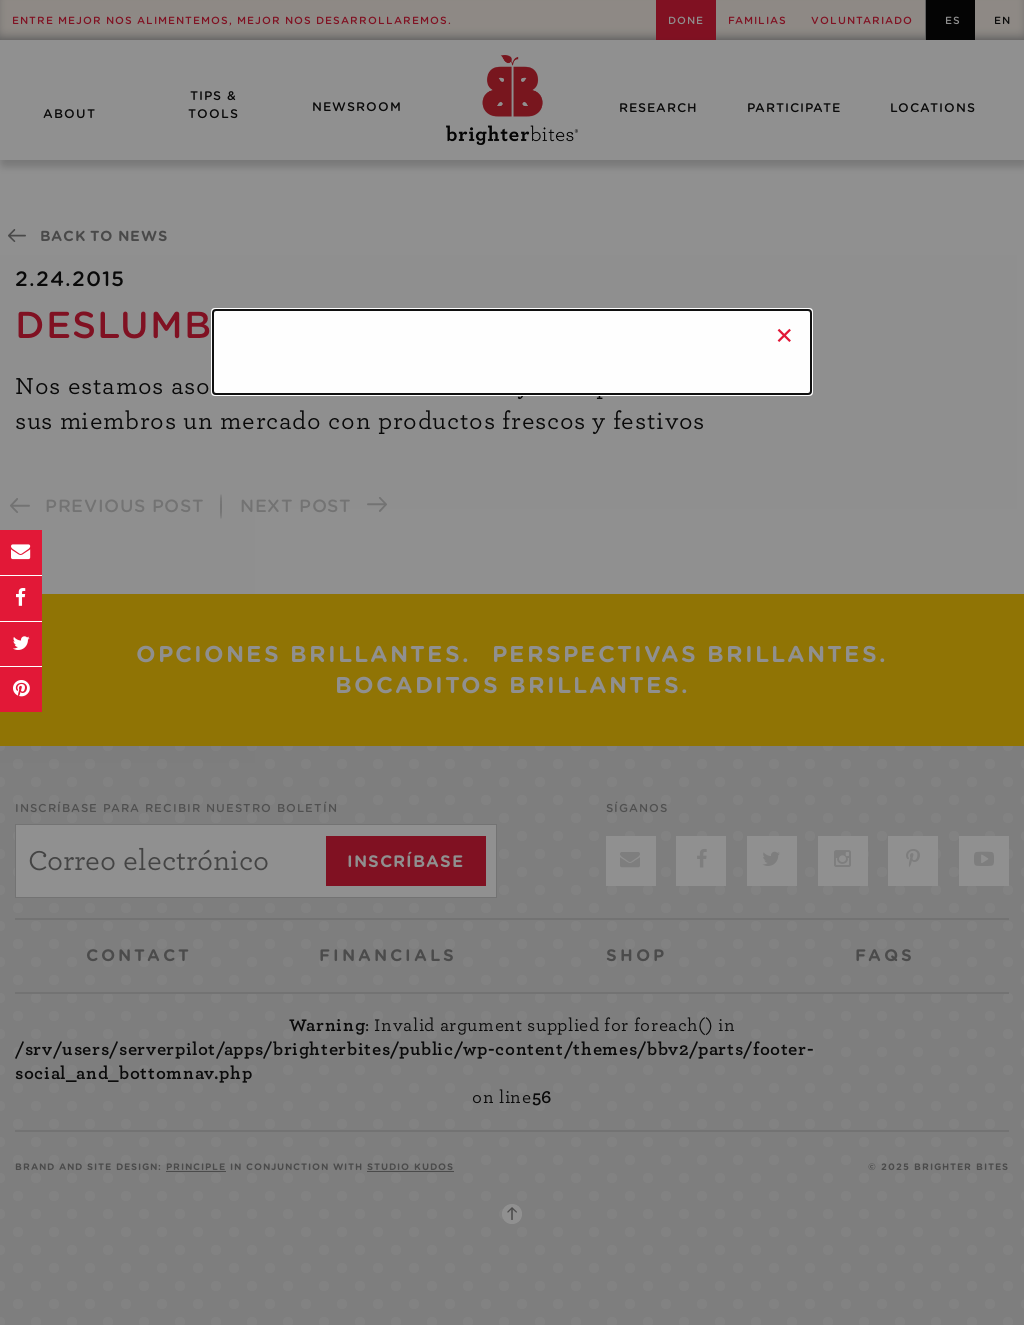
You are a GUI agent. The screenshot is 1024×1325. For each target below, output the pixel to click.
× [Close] (784, 335)
